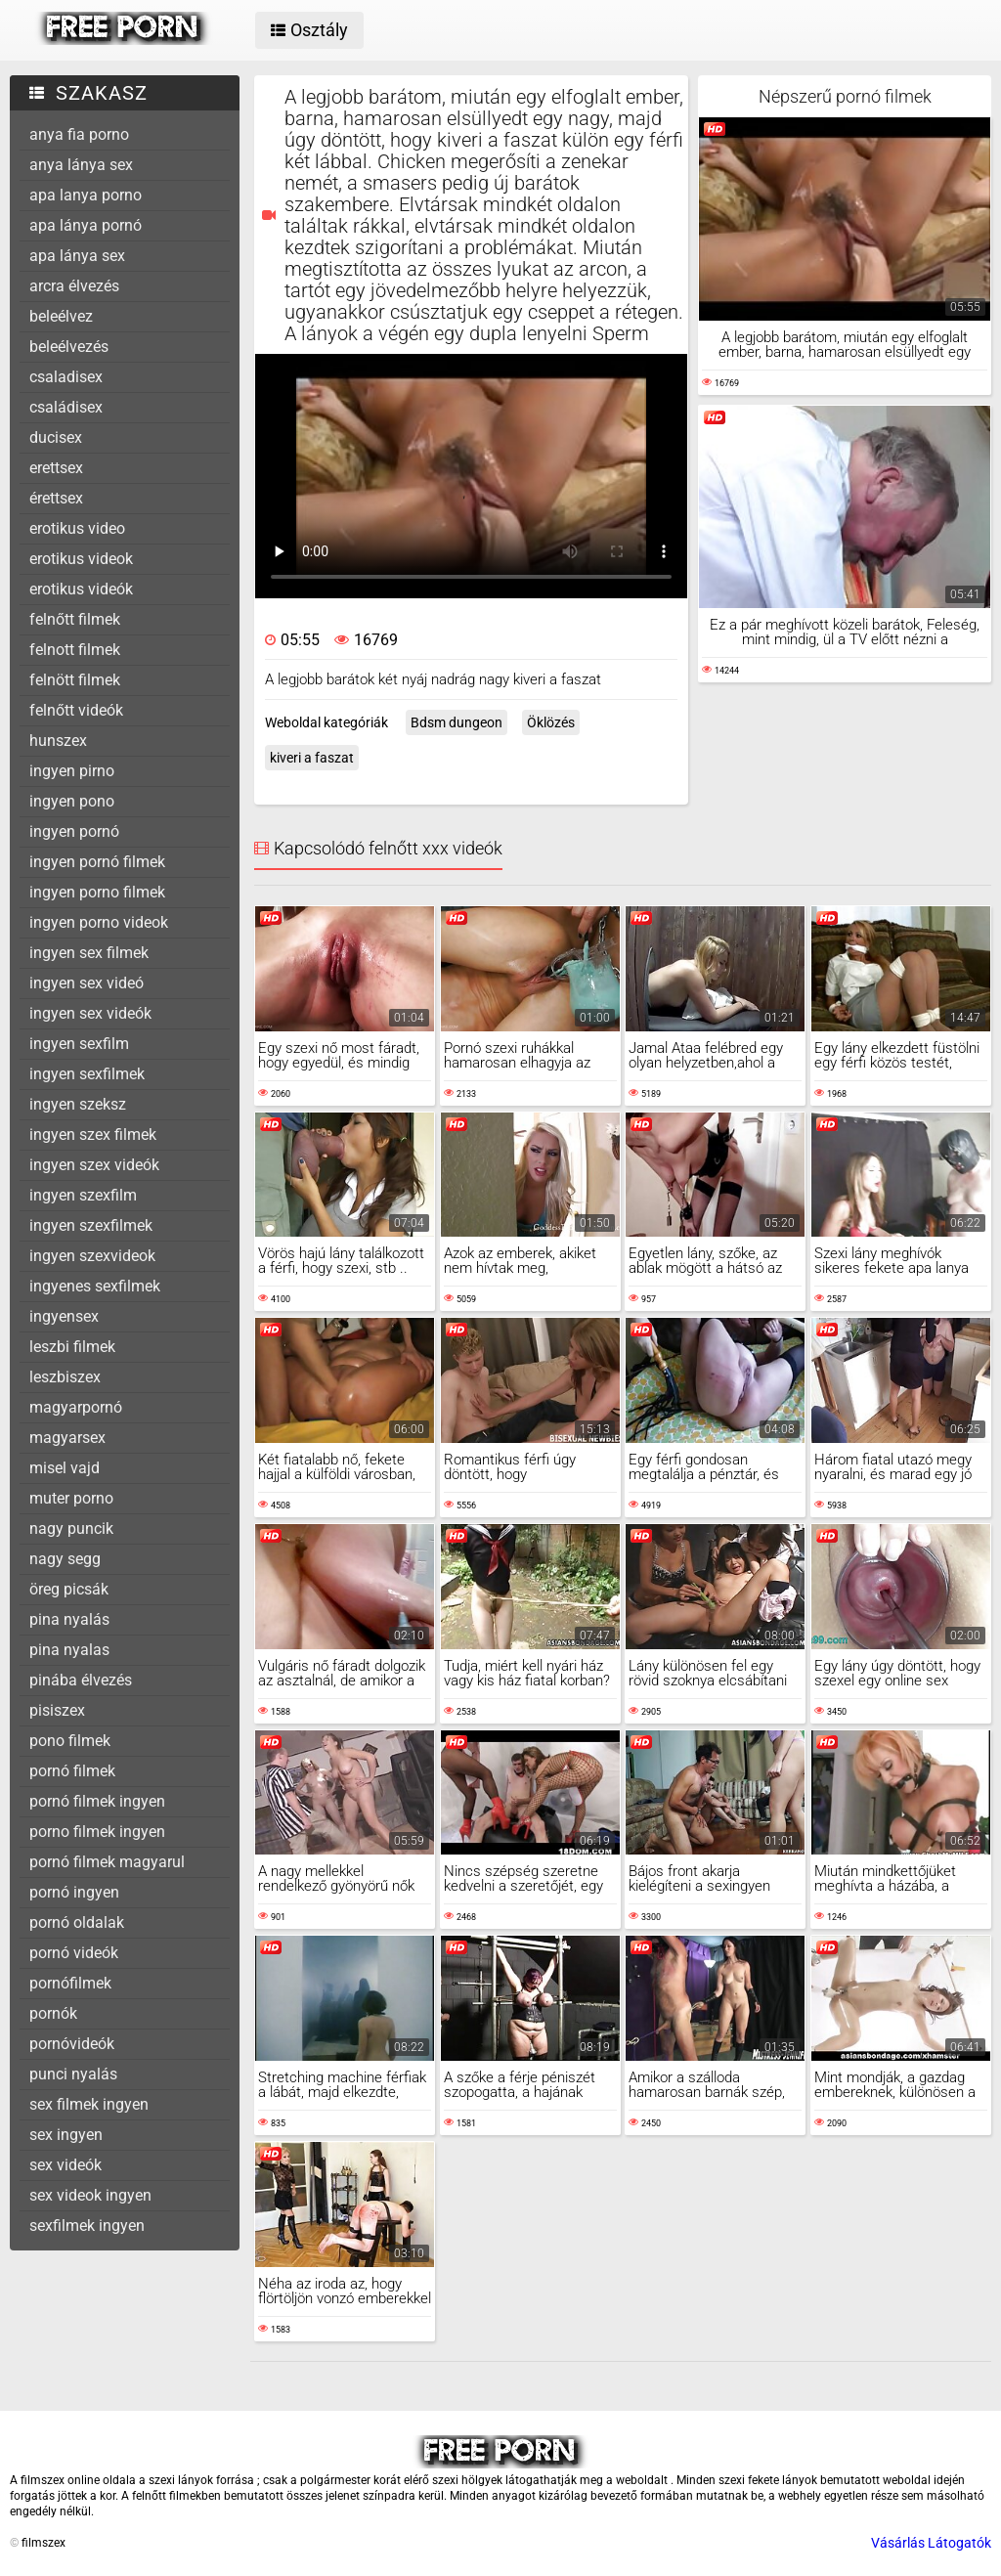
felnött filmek (74, 680)
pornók (53, 2013)
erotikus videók (81, 589)
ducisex (55, 437)
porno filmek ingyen (97, 1831)
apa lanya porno (85, 195)
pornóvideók (71, 2043)
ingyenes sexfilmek (94, 1286)
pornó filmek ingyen (97, 1801)
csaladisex (66, 377)
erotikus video (77, 528)
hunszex (58, 740)
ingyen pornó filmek (97, 861)
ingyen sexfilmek (87, 1074)
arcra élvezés (74, 286)
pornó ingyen (74, 1892)
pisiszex (57, 1710)
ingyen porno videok (98, 922)
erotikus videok (81, 558)
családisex (66, 407)
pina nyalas (69, 1649)
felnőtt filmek (74, 619)
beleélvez (61, 316)
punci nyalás (73, 2074)
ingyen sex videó (86, 983)
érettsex (56, 498)
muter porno (71, 1498)
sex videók (65, 2165)
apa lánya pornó (85, 225)
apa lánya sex (77, 255)
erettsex (56, 467)
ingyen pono (71, 801)
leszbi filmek (72, 1346)
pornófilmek (70, 1983)
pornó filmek (72, 1771)
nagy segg (65, 1559)
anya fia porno (79, 134)
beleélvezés (69, 346)
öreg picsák (69, 1589)
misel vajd (64, 1468)
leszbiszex (65, 1377)
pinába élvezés (80, 1680)
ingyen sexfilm (79, 1043)
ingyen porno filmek (97, 892)
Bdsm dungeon (456, 722)
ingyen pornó (74, 831)
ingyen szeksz (77, 1104)
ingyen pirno (71, 771)
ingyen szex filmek (92, 1134)
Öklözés (551, 722)
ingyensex (64, 1316)
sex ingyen (66, 2134)
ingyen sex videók (90, 1013)
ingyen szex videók (94, 1165)
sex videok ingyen (90, 2195)
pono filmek (69, 1740)
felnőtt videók (76, 710)
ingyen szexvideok (92, 1255)
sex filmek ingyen (89, 2104)
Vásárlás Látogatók (931, 2543)
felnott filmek (74, 649)
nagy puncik (71, 1528)
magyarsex (67, 1437)
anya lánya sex (81, 164)
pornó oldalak (76, 1922)
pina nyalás (69, 1619)
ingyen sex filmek (89, 952)
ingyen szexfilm (83, 1195)
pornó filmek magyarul (107, 1862)
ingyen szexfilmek (90, 1225)
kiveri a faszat (312, 757)
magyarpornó (75, 1407)
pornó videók (73, 1952)
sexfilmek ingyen (87, 2225)
